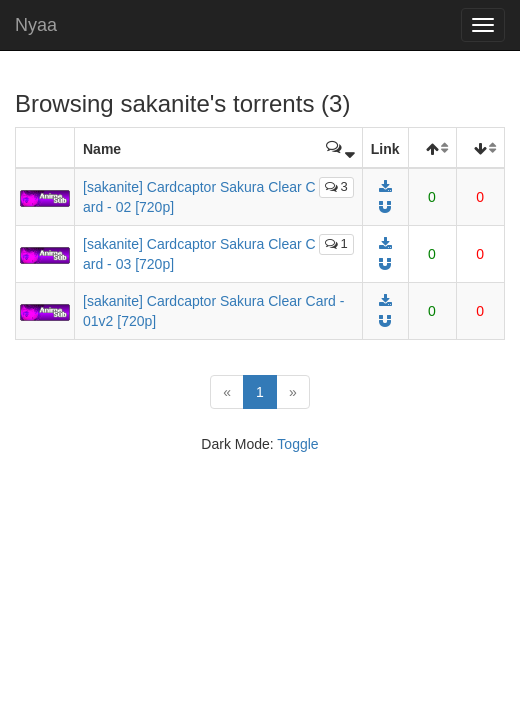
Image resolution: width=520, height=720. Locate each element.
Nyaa (36, 25)
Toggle (297, 444)
